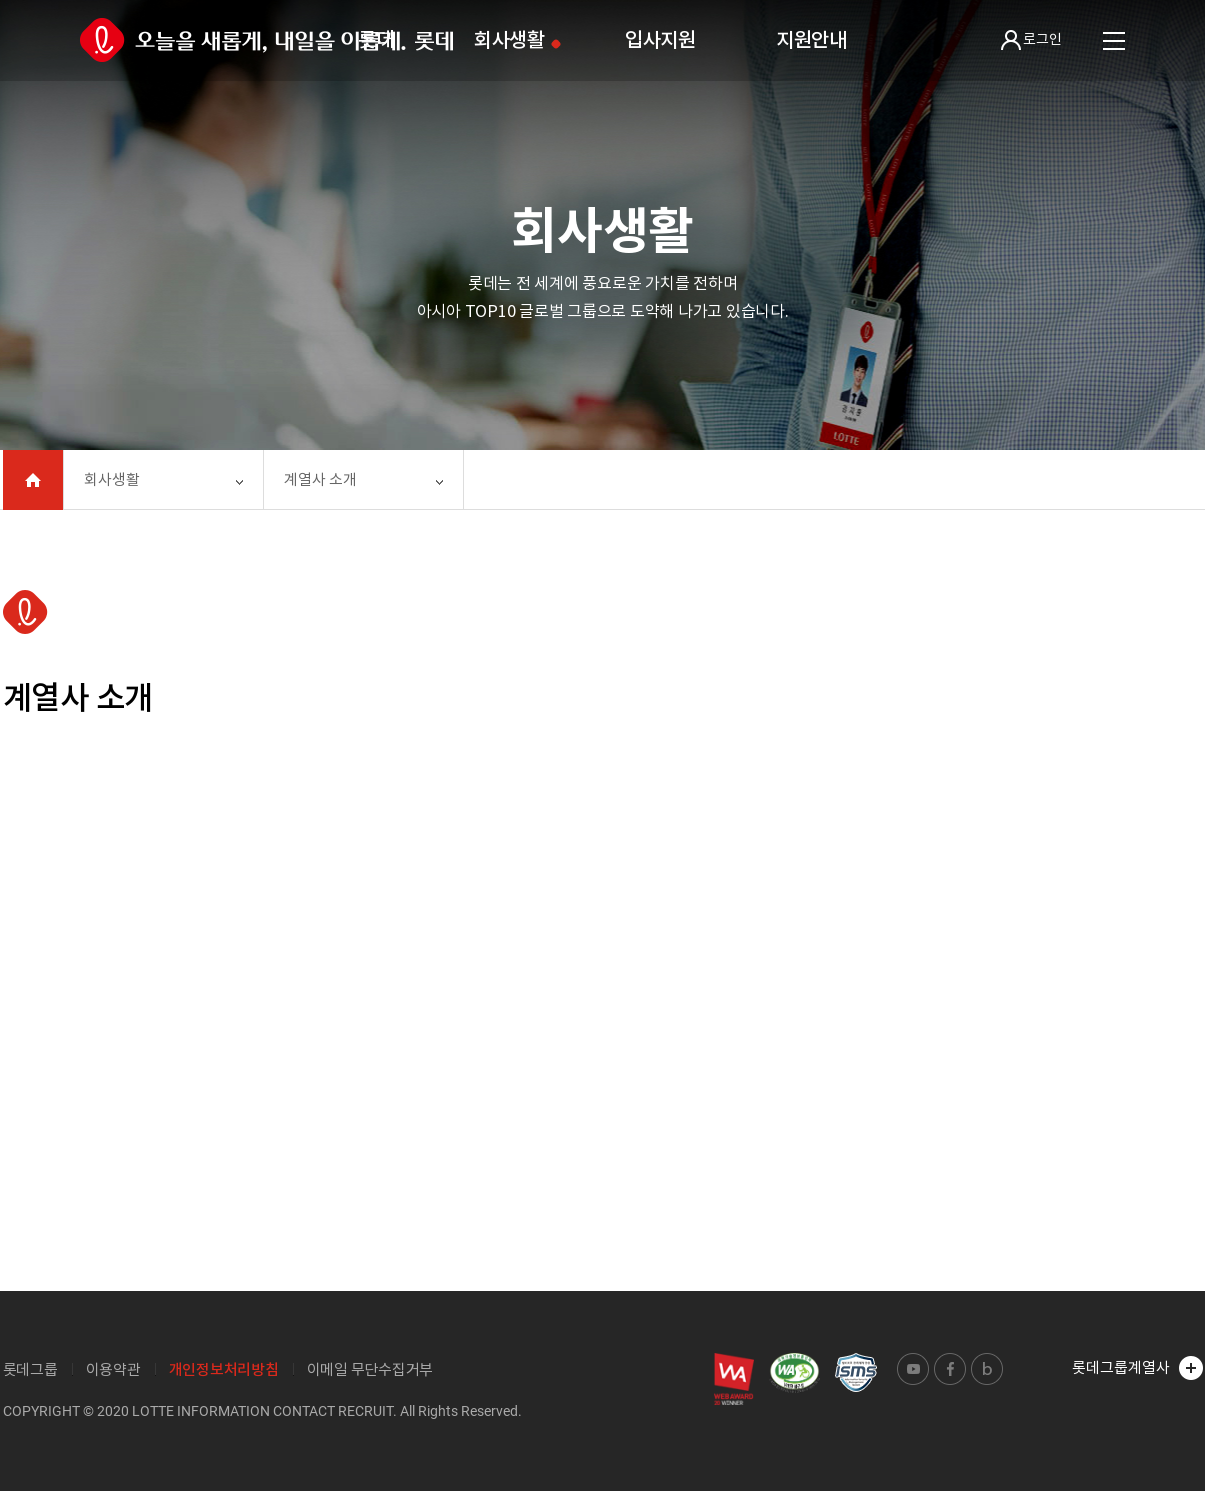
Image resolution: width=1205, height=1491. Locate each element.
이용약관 (113, 1369)
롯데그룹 (30, 1369)
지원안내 (811, 40)
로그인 (1031, 40)
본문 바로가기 (0, 0)
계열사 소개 (320, 479)
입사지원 (660, 40)
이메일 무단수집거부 (370, 1369)
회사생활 (509, 40)
